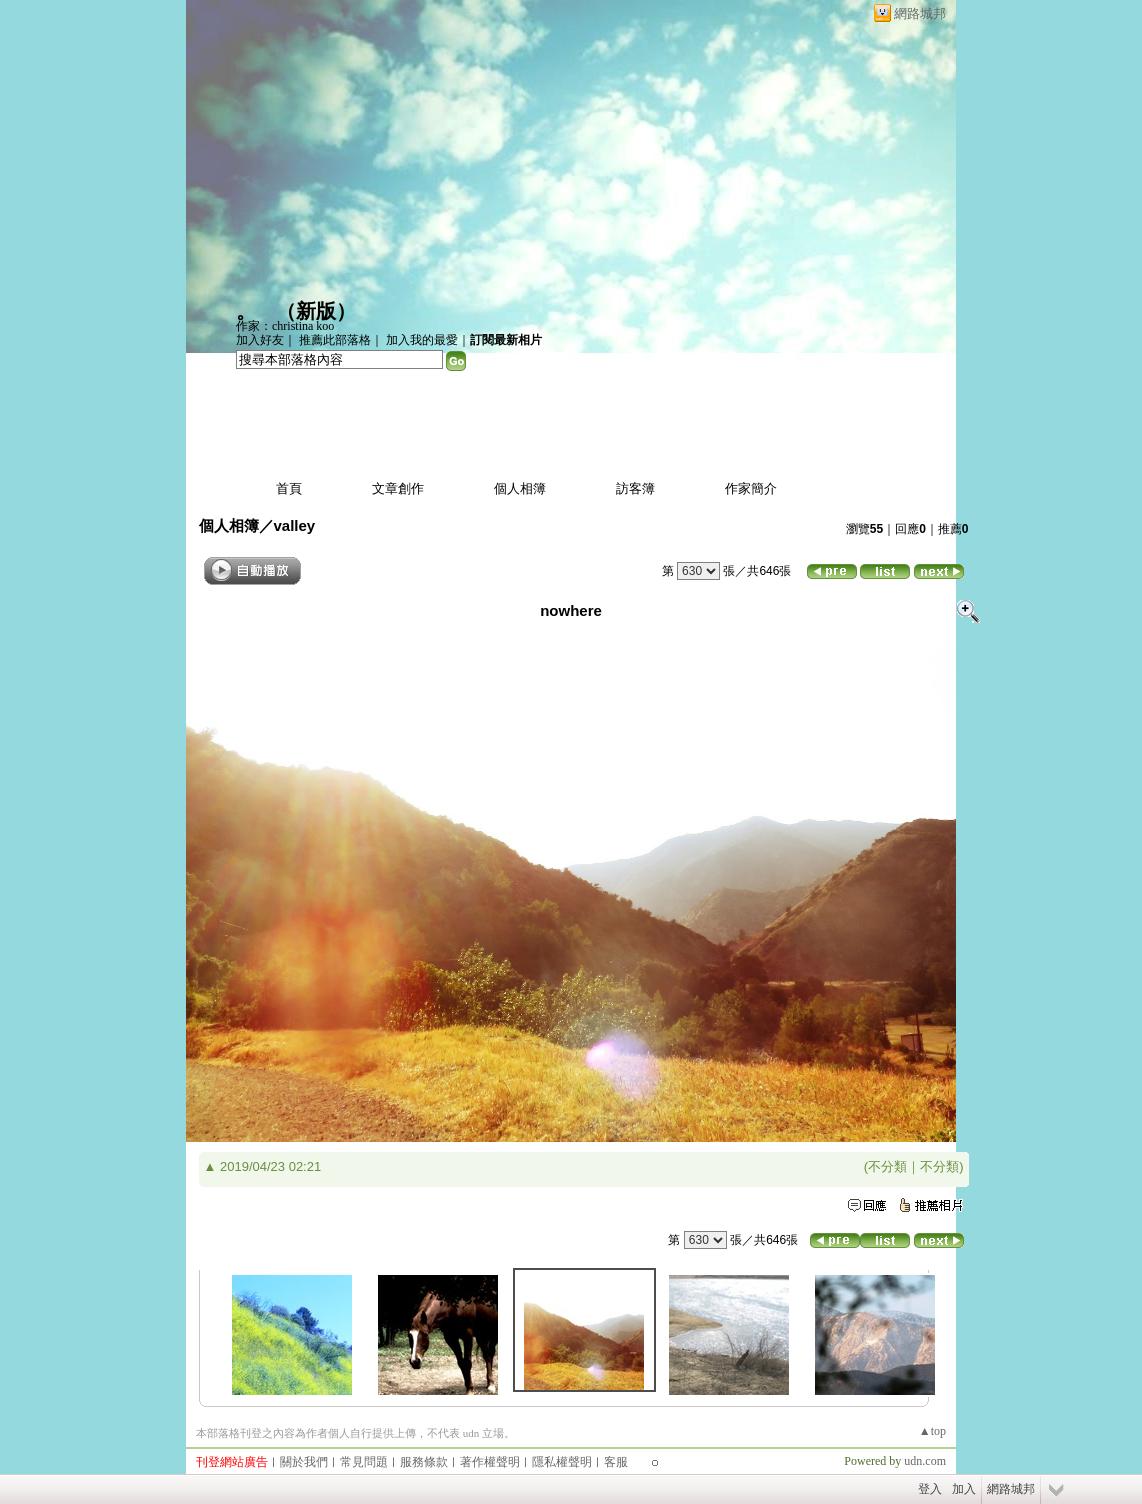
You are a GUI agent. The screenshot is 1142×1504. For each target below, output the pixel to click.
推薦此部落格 (335, 340)
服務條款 (424, 1462)
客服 (616, 1462)
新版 (316, 311)
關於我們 (304, 1462)
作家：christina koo (285, 326)
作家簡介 (751, 488)
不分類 (887, 1166)
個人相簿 (520, 488)
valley (295, 525)
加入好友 (260, 340)
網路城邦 (920, 13)
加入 (964, 1489)
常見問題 (364, 1462)
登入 (930, 1489)
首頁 (289, 488)
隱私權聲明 (562, 1462)
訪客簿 (635, 488)
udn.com (925, 1461)
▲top (932, 1431)
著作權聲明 (490, 1462)
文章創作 (398, 488)
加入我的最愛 (422, 340)
